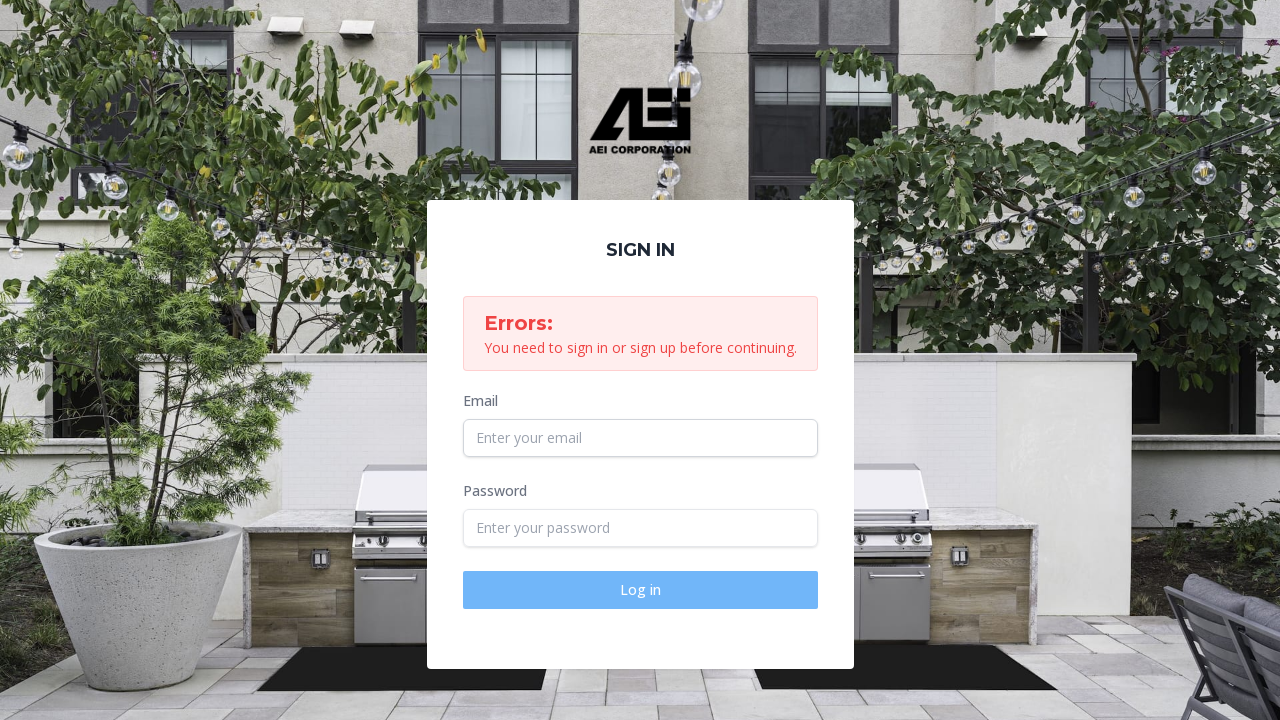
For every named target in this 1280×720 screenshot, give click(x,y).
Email (480, 400)
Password (495, 490)
